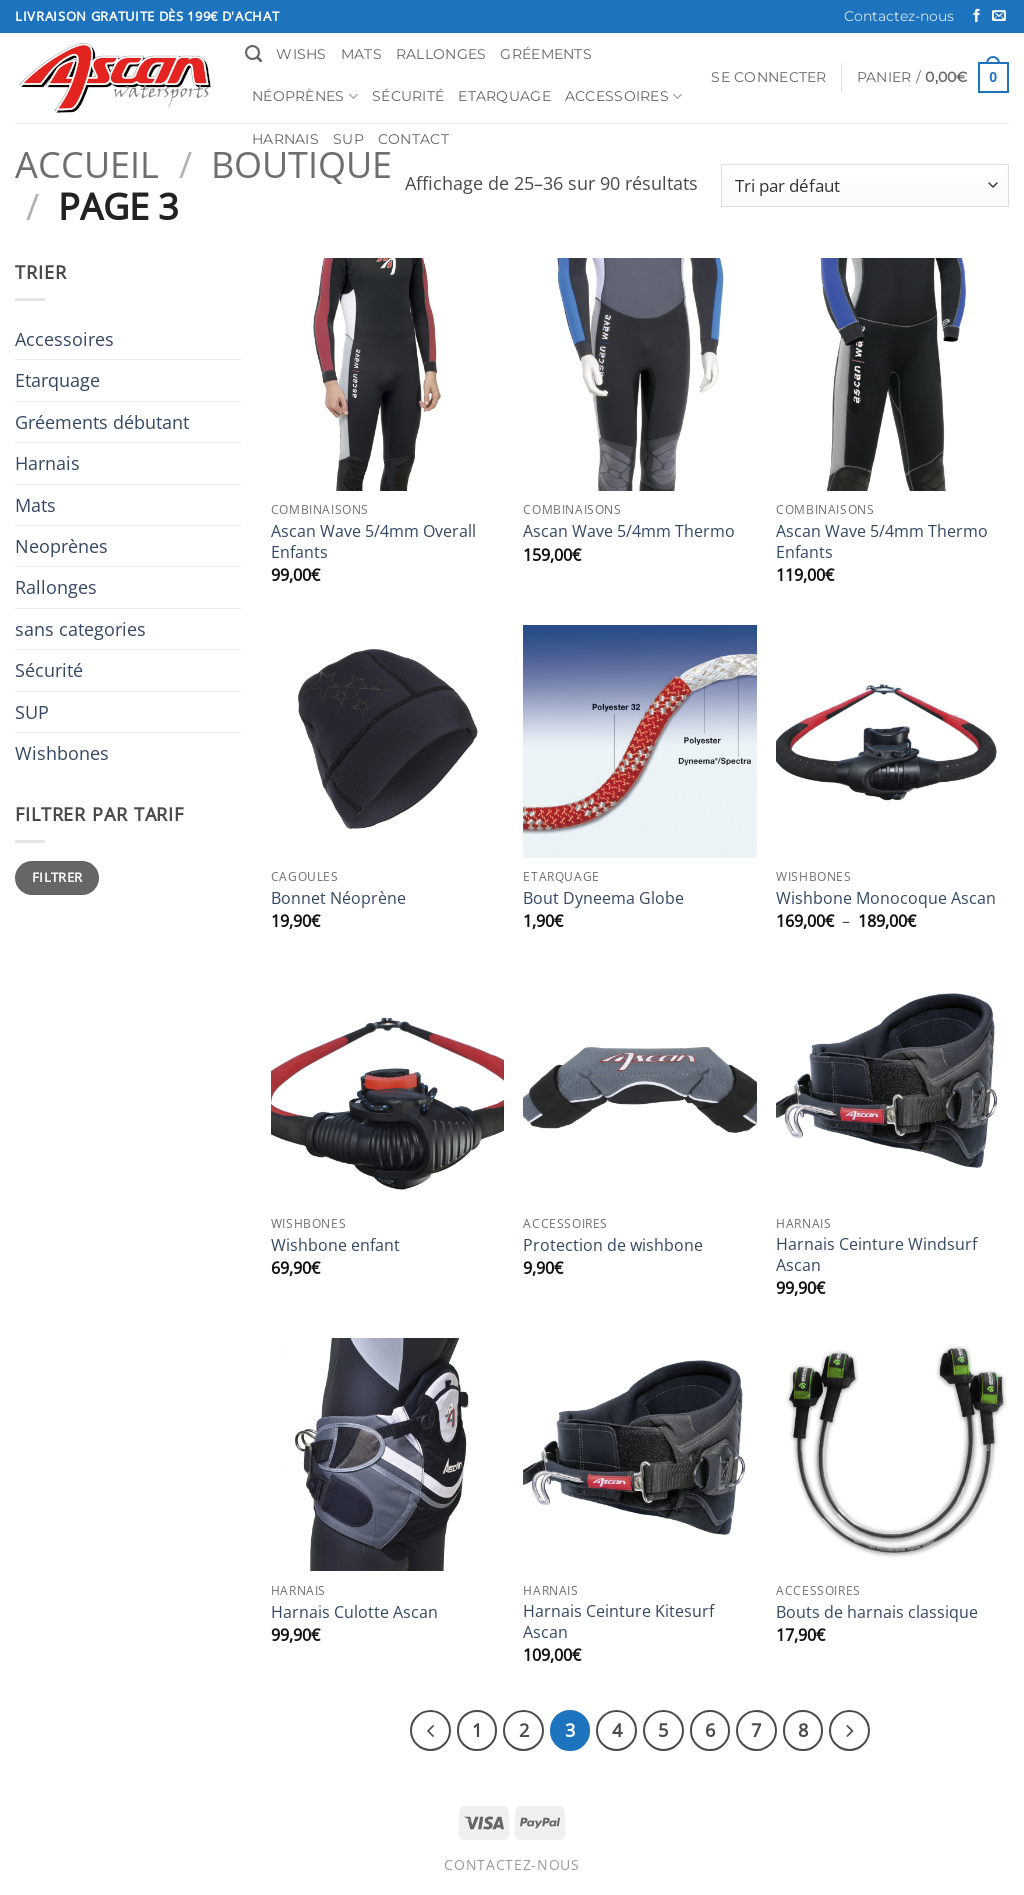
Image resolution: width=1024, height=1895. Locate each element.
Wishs (301, 54)
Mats (361, 54)
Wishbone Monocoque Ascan (886, 898)
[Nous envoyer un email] (998, 16)
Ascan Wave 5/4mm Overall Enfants (373, 542)
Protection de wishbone (613, 1245)
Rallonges (441, 54)
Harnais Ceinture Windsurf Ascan (876, 1255)
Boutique (301, 164)
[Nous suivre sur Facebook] (976, 16)
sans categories (80, 629)
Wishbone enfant (335, 1245)
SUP (348, 139)
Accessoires (624, 96)
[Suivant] (835, 1728)
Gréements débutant (102, 422)
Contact (413, 139)
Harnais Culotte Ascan (354, 1612)
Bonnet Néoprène (338, 898)
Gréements (546, 54)
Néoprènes (305, 96)
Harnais (285, 139)
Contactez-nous (899, 16)
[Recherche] (253, 54)
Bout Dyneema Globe (603, 898)
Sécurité (408, 96)
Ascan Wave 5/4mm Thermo (629, 531)
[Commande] (865, 185)
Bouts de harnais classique (877, 1612)
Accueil (87, 164)
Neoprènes (61, 546)
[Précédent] (444, 1728)
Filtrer (57, 877)
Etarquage (504, 96)
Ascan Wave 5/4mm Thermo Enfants (882, 542)
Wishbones (62, 753)
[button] (768, 77)
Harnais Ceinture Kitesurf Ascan (618, 1622)
